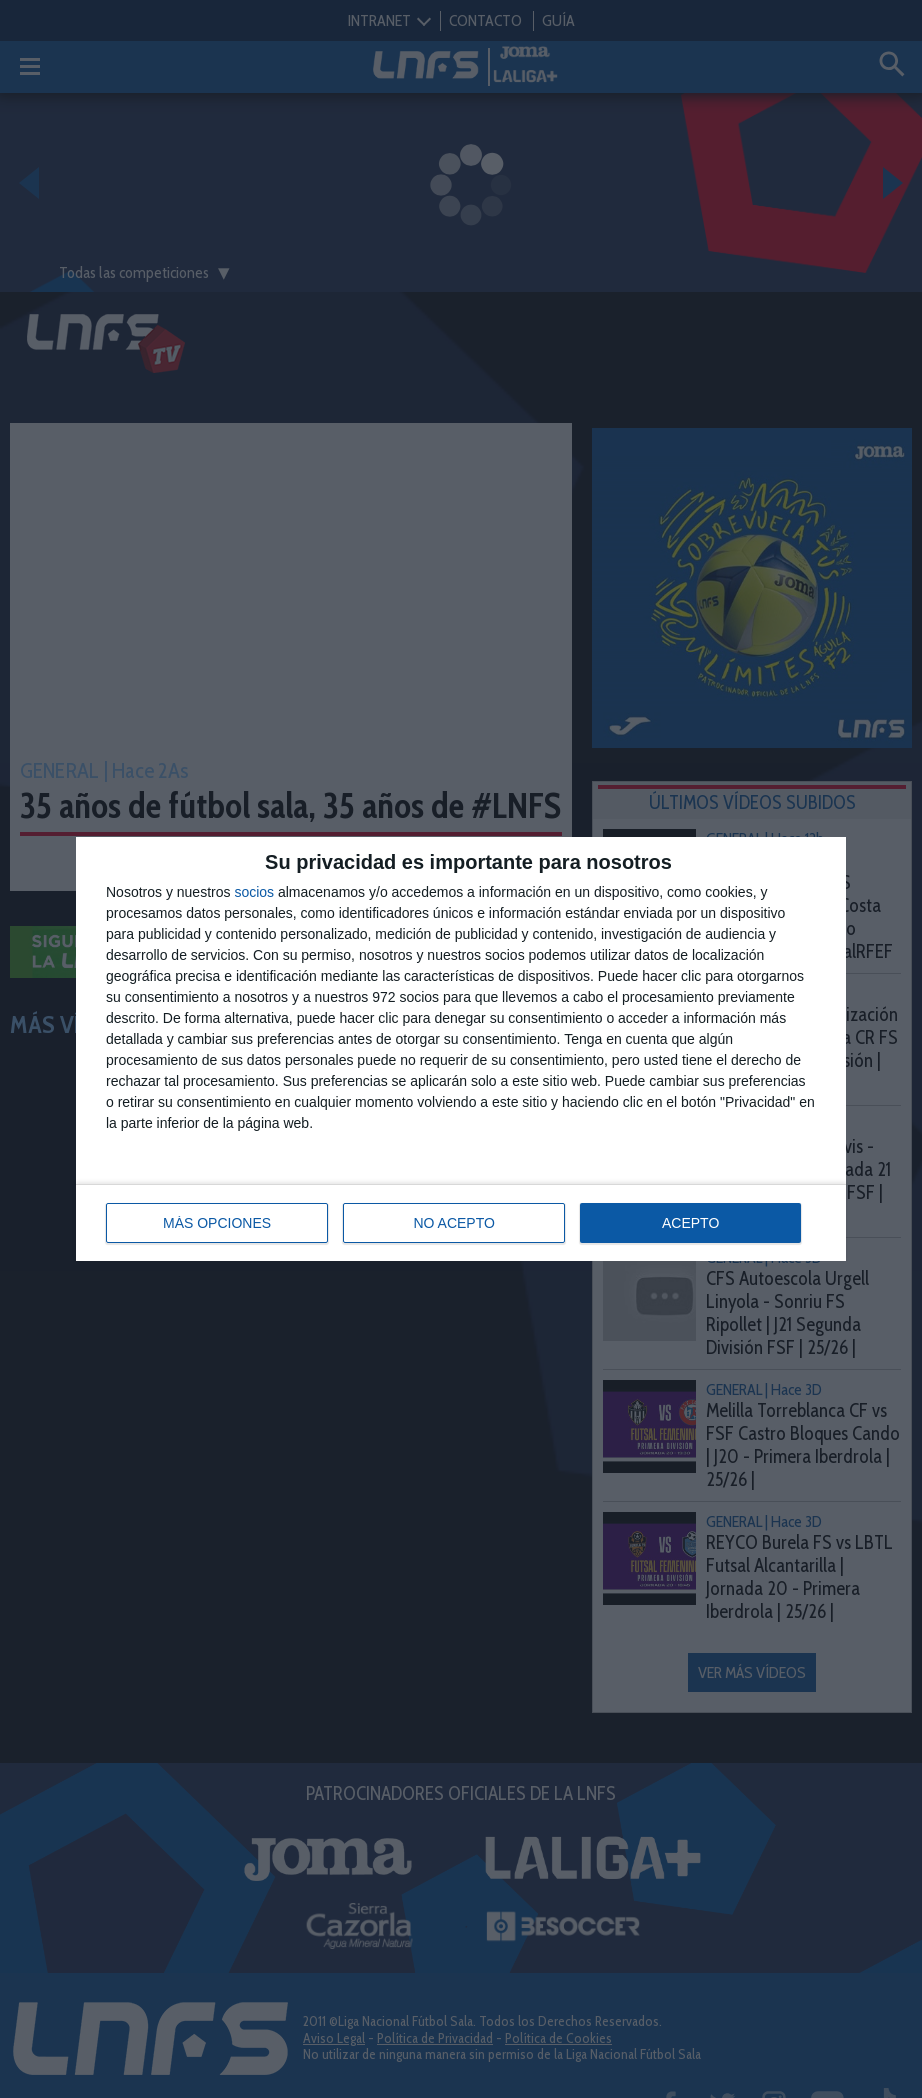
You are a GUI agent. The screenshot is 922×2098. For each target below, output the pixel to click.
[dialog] (461, 1049)
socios (254, 892)
